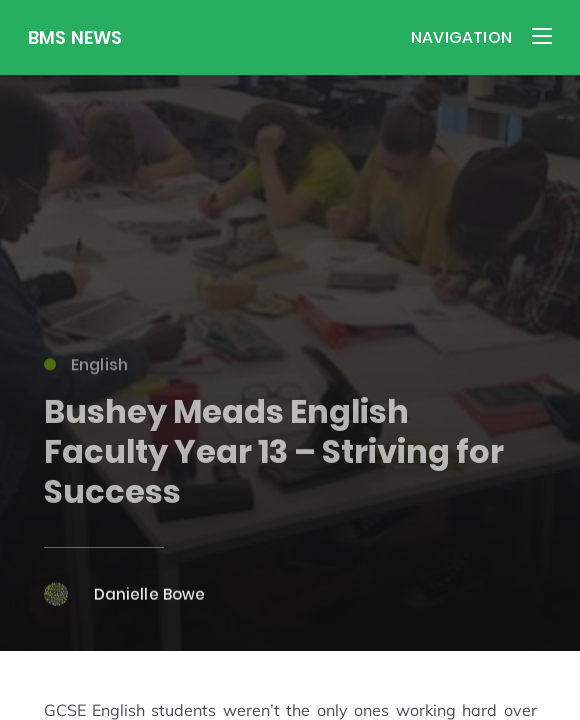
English (86, 367)
